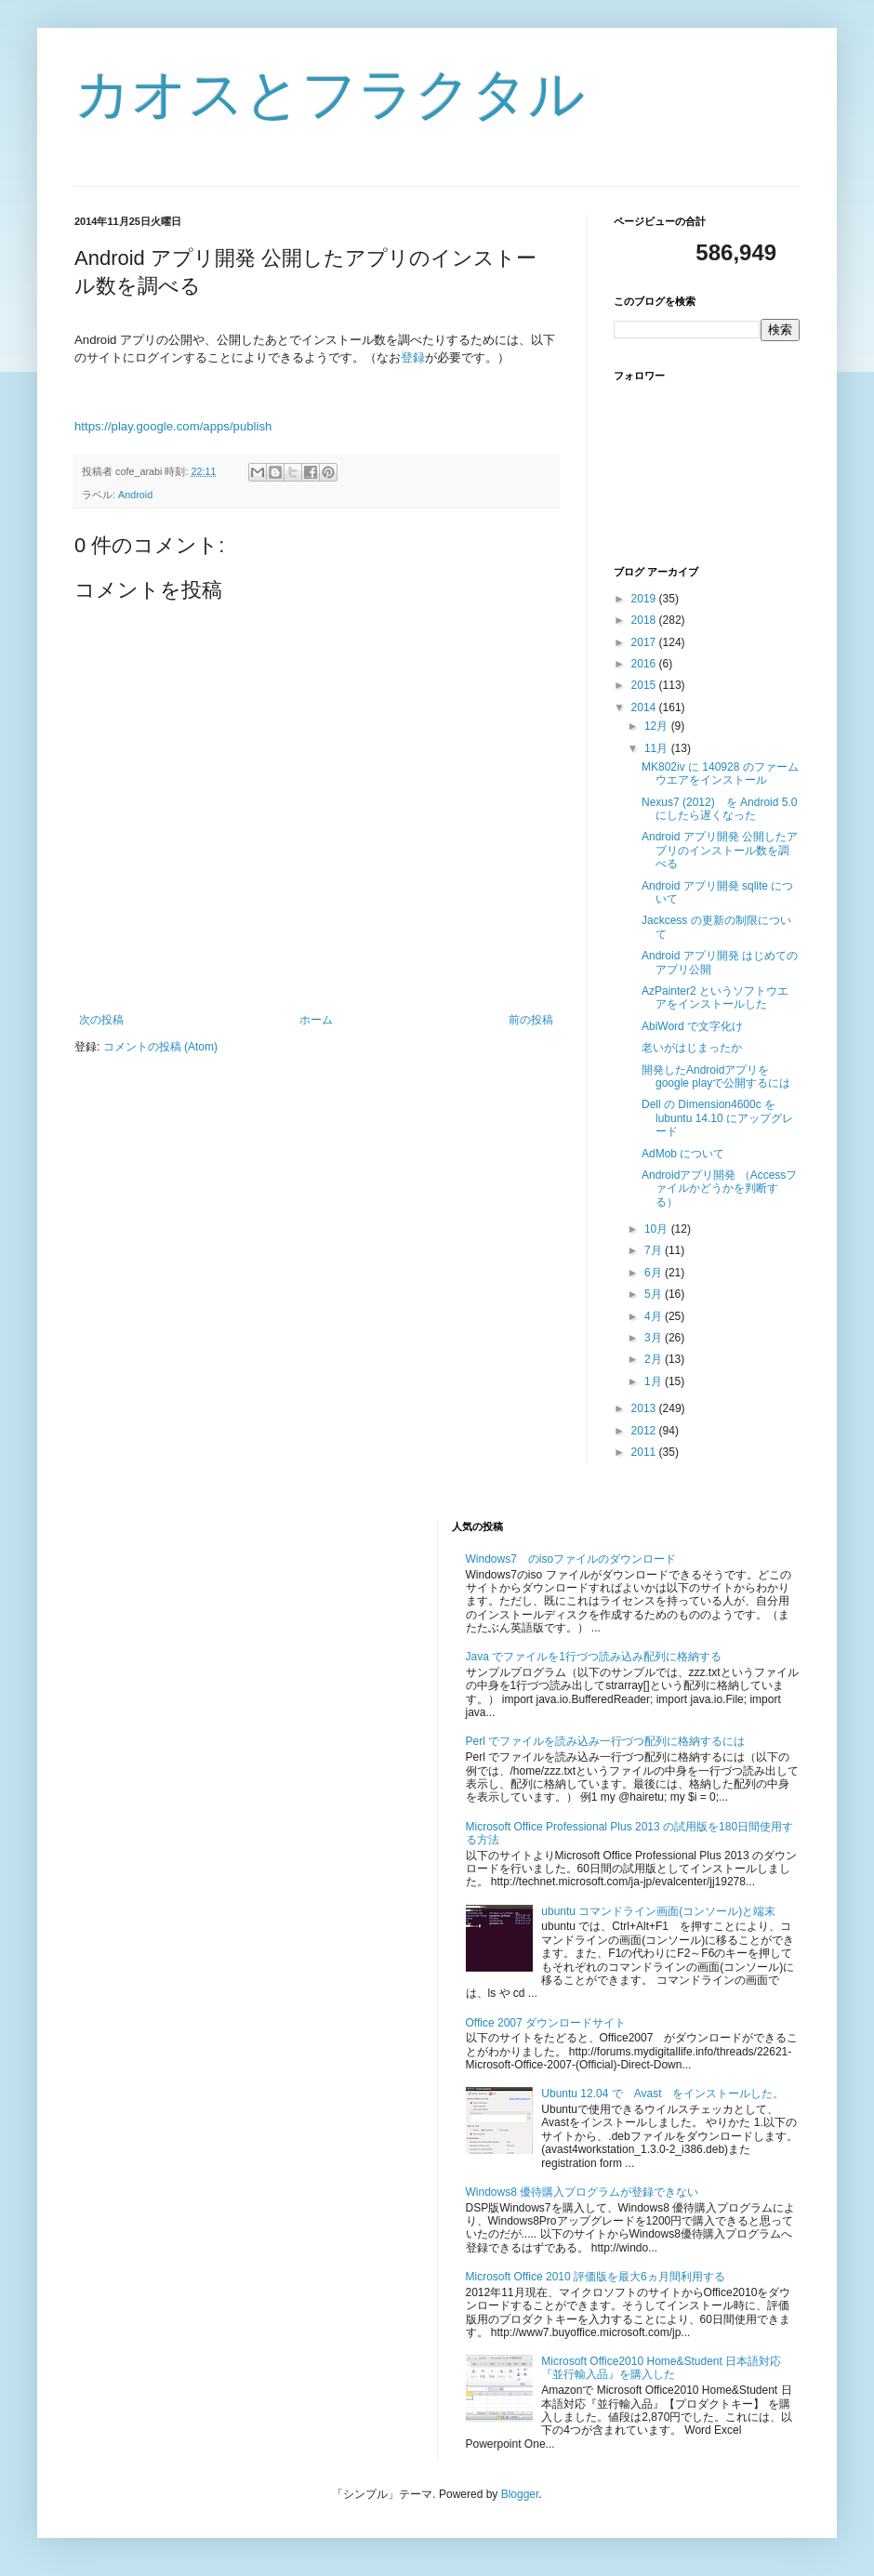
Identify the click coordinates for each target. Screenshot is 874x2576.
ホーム (316, 1019)
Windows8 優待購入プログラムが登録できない (582, 2192)
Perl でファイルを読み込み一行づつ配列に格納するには (606, 1741)
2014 (645, 707)
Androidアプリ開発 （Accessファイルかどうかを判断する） (719, 1189)
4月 (654, 1316)
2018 (645, 620)
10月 (657, 1228)
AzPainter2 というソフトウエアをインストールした (715, 997)
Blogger (520, 2494)
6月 (654, 1272)
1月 (654, 1381)
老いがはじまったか (692, 1047)
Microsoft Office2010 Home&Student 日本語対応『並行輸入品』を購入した (661, 2368)
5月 (654, 1294)
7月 (654, 1250)
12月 (657, 726)
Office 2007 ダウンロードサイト (546, 2022)
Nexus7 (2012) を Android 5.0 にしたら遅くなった (719, 809)
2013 (645, 1408)
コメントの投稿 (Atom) (160, 1046)
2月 (654, 1359)
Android (135, 494)
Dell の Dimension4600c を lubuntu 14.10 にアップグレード (717, 1118)
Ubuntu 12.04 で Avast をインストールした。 (662, 2093)
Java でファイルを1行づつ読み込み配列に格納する (594, 1656)
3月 (654, 1337)
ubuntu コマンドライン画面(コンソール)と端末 (658, 1911)
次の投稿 (101, 1019)
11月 (657, 748)
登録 (413, 357)
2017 (645, 642)
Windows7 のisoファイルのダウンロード (571, 1558)
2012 (645, 1430)
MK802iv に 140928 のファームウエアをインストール (720, 773)
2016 (645, 663)
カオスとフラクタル (329, 94)
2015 (645, 685)
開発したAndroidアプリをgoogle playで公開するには (716, 1076)
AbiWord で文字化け (692, 1026)
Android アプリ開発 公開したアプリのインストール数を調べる (720, 850)
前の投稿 (531, 1019)
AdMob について (683, 1153)
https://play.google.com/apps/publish (172, 426)
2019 (645, 598)
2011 (645, 1452)
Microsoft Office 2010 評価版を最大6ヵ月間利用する (595, 2276)
